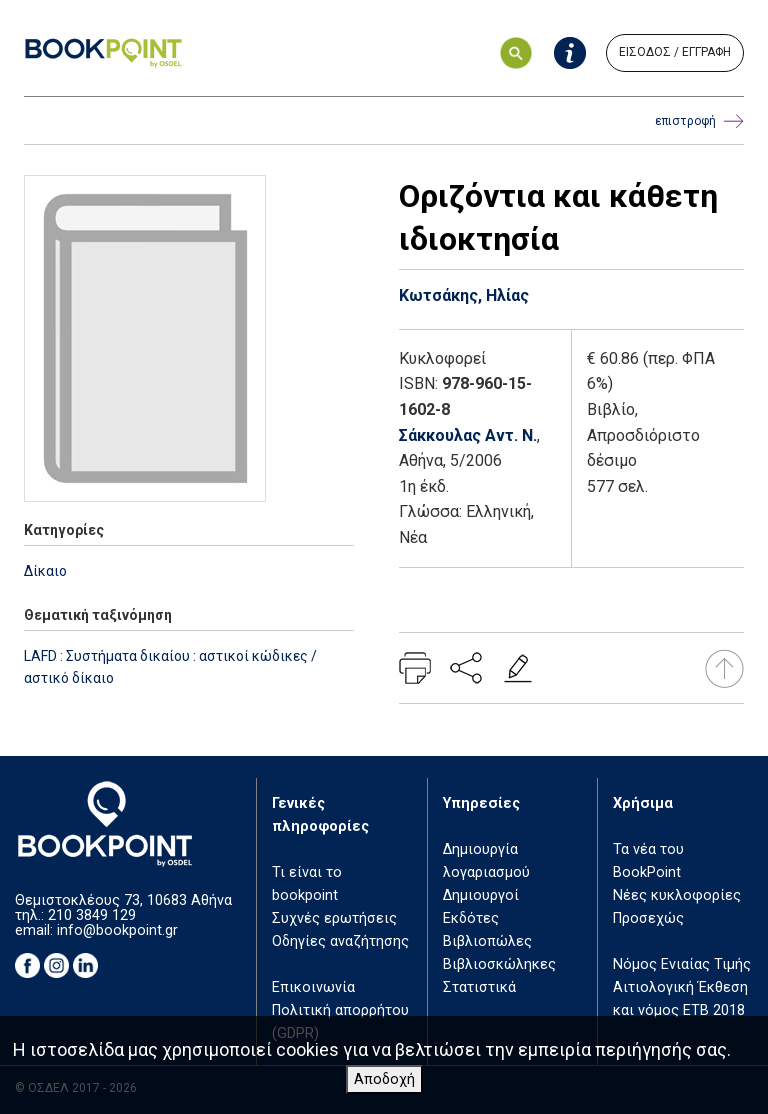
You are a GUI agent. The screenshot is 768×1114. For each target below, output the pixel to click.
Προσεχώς (648, 918)
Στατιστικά (479, 987)
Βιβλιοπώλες (487, 941)
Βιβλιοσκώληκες (499, 964)
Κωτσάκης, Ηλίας (464, 295)
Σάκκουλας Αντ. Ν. (468, 435)
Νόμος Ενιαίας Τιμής (682, 964)
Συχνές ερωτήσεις (334, 918)
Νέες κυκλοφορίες (677, 895)
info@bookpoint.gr (117, 930)
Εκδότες (471, 918)
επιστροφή (699, 121)
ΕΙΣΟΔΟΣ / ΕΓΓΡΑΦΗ (675, 52)
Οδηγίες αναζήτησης (340, 941)
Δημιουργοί (481, 895)
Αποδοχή (384, 1079)
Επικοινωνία (313, 987)
